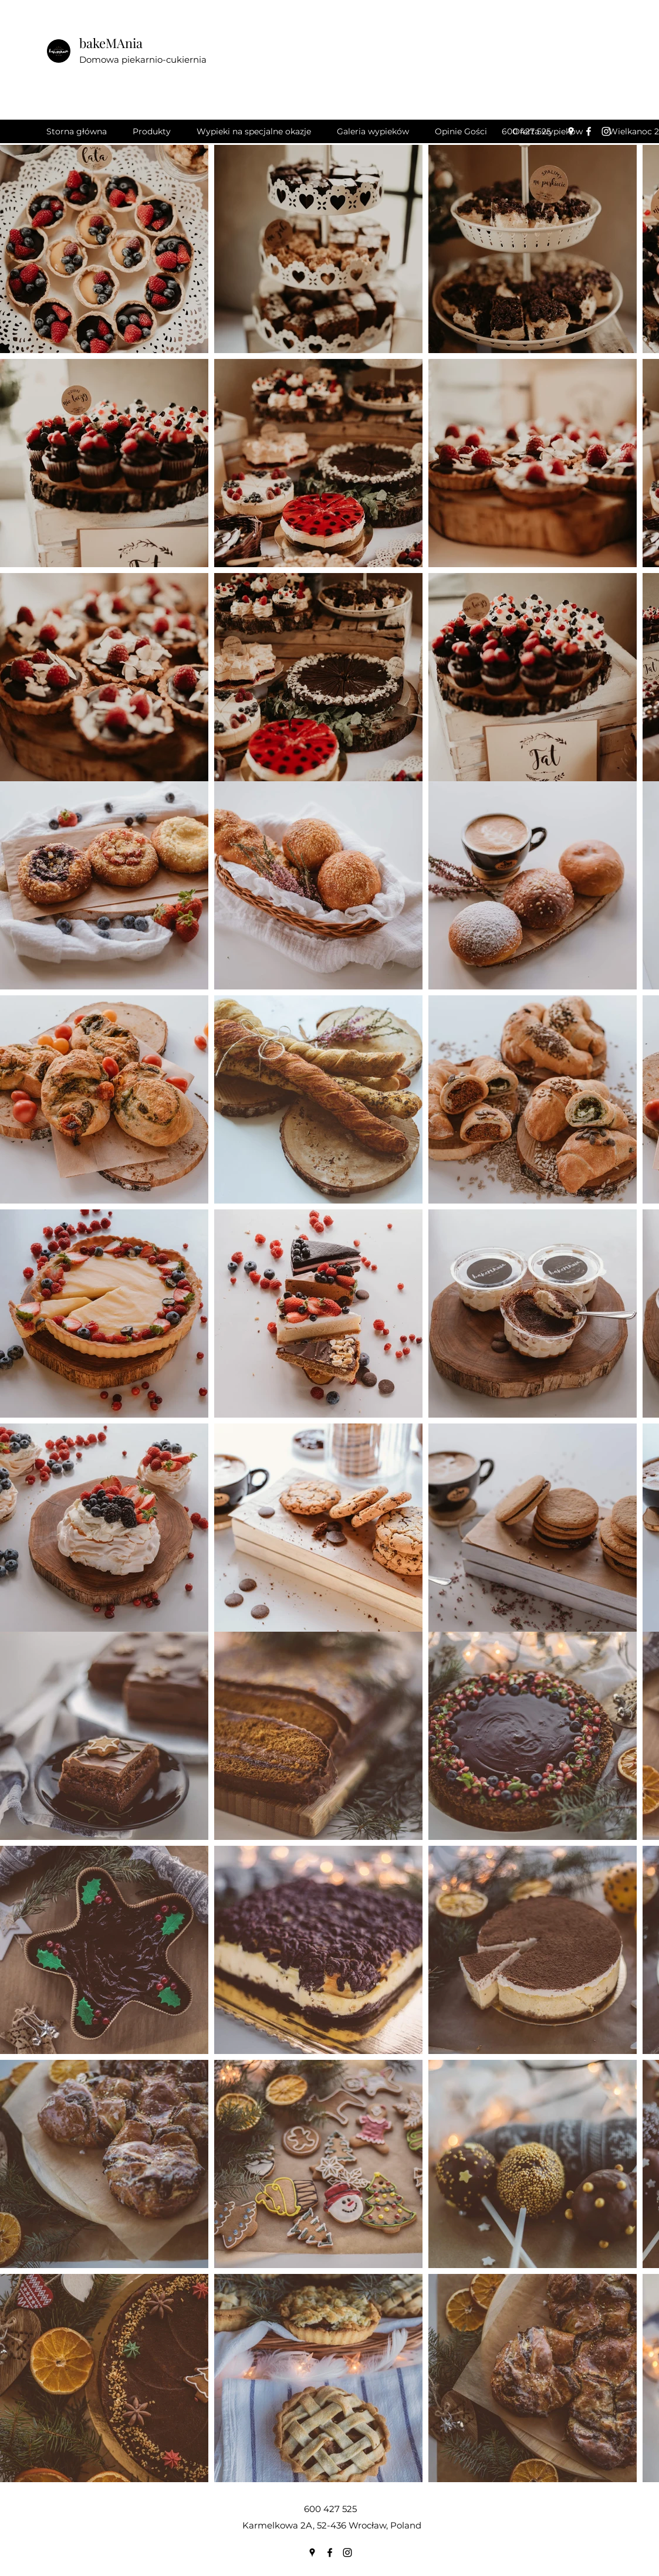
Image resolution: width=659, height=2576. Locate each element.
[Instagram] (606, 131)
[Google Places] (571, 131)
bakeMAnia (111, 43)
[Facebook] (588, 131)
